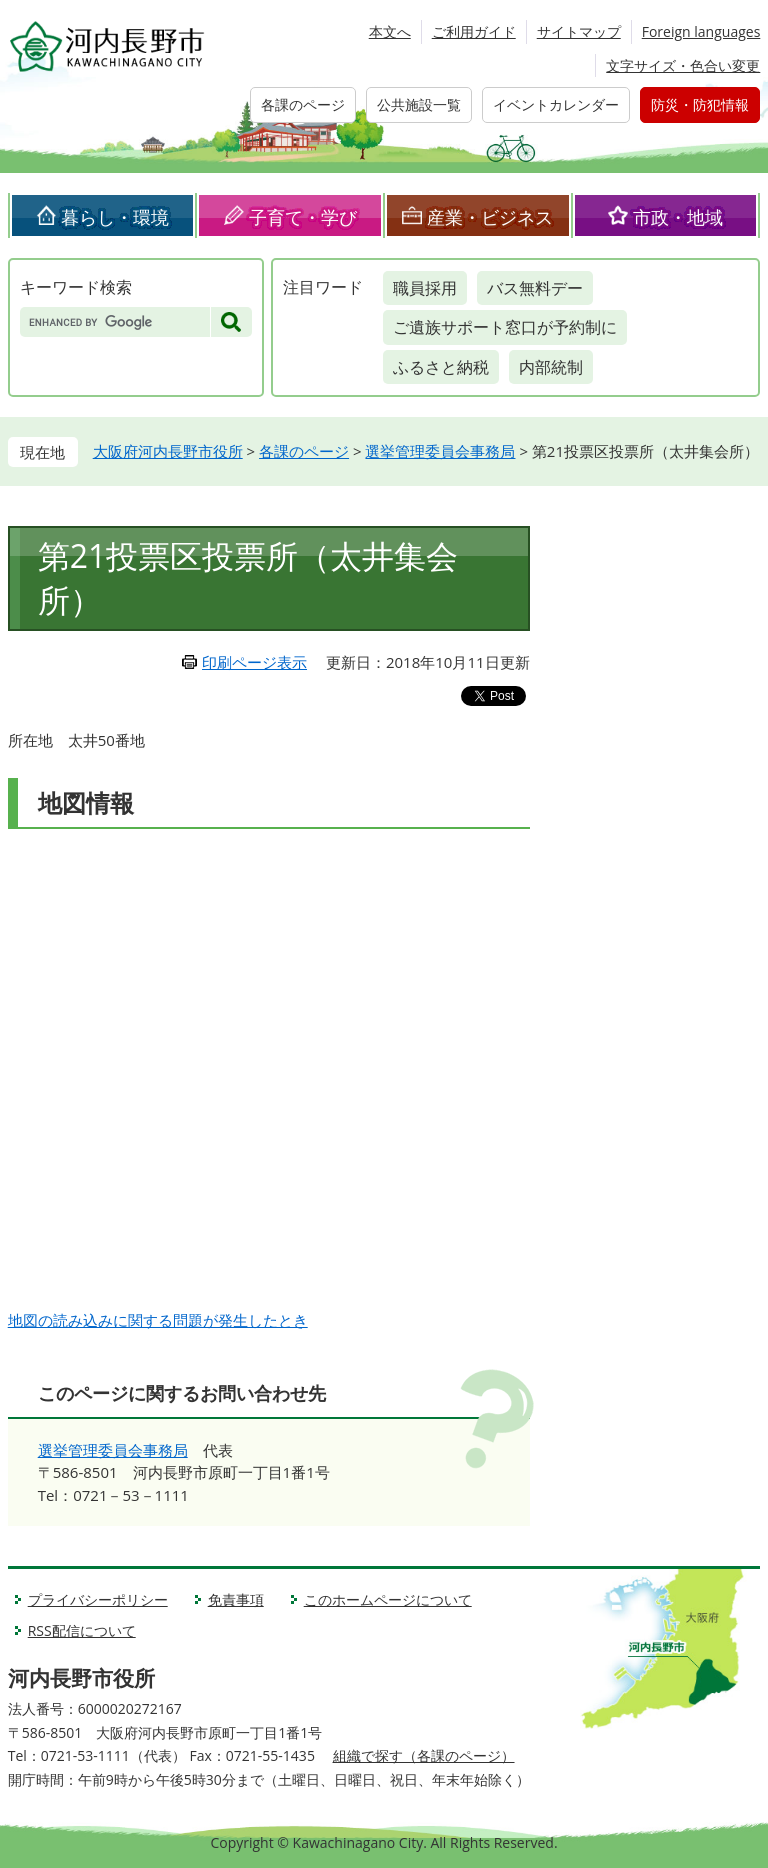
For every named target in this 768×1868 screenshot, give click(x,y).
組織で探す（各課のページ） (424, 1755)
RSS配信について (82, 1630)
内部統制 (551, 367)
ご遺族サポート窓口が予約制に (505, 327)
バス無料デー (535, 288)
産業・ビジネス (490, 217)
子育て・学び (303, 217)
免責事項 (236, 1599)
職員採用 (425, 288)
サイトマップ (579, 31)
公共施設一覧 (419, 104)
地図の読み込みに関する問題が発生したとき (158, 1320)
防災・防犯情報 (700, 104)
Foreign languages (701, 31)
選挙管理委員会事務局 (440, 451)
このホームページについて (388, 1599)
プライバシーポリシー (98, 1599)
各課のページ (303, 104)
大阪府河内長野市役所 (168, 451)
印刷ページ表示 (254, 662)
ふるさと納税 (441, 367)
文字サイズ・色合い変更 (683, 65)
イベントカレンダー (556, 104)
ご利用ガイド (474, 31)
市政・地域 (678, 217)
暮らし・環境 (115, 217)
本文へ (390, 31)
